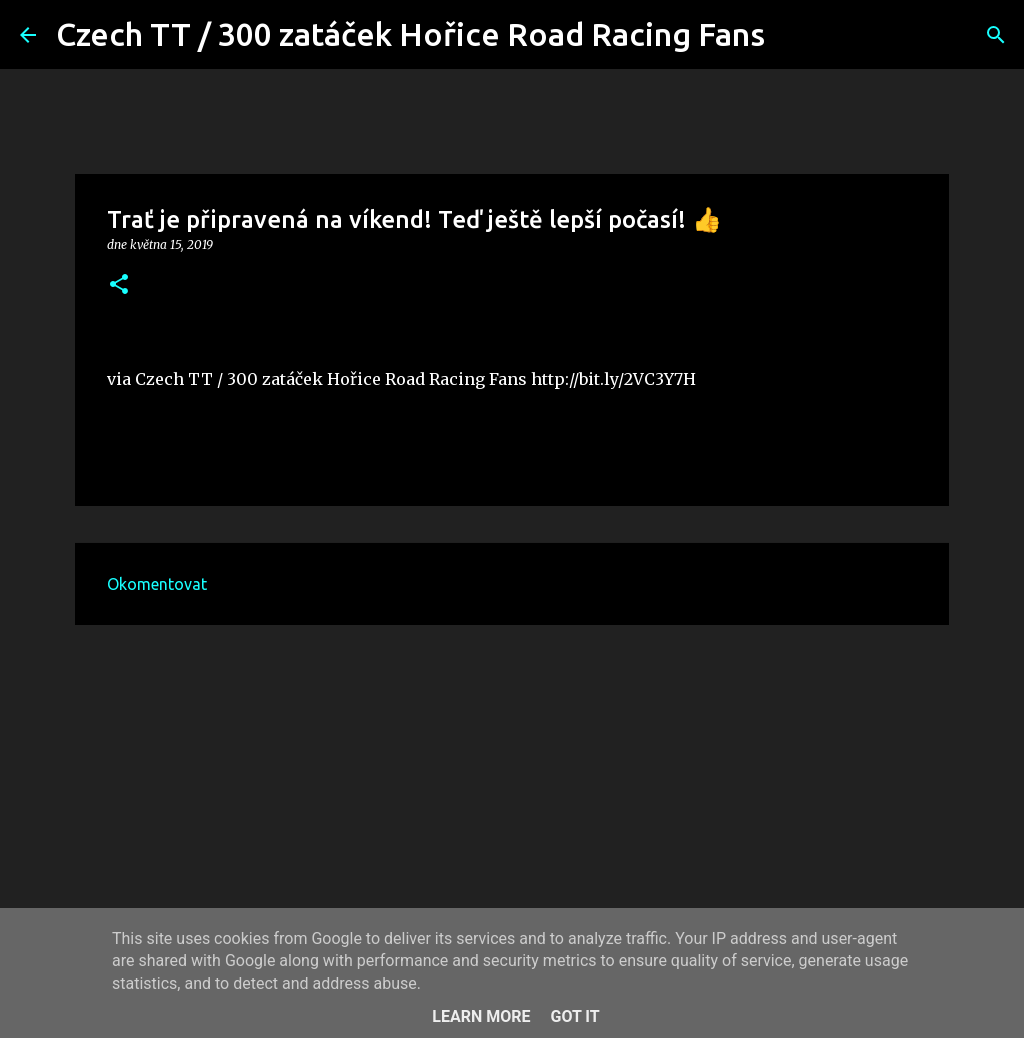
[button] (119, 285)
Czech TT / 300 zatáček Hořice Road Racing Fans (410, 34)
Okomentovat (157, 584)
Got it (574, 1016)
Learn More (481, 1016)
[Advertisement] (512, 795)
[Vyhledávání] (793, 35)
